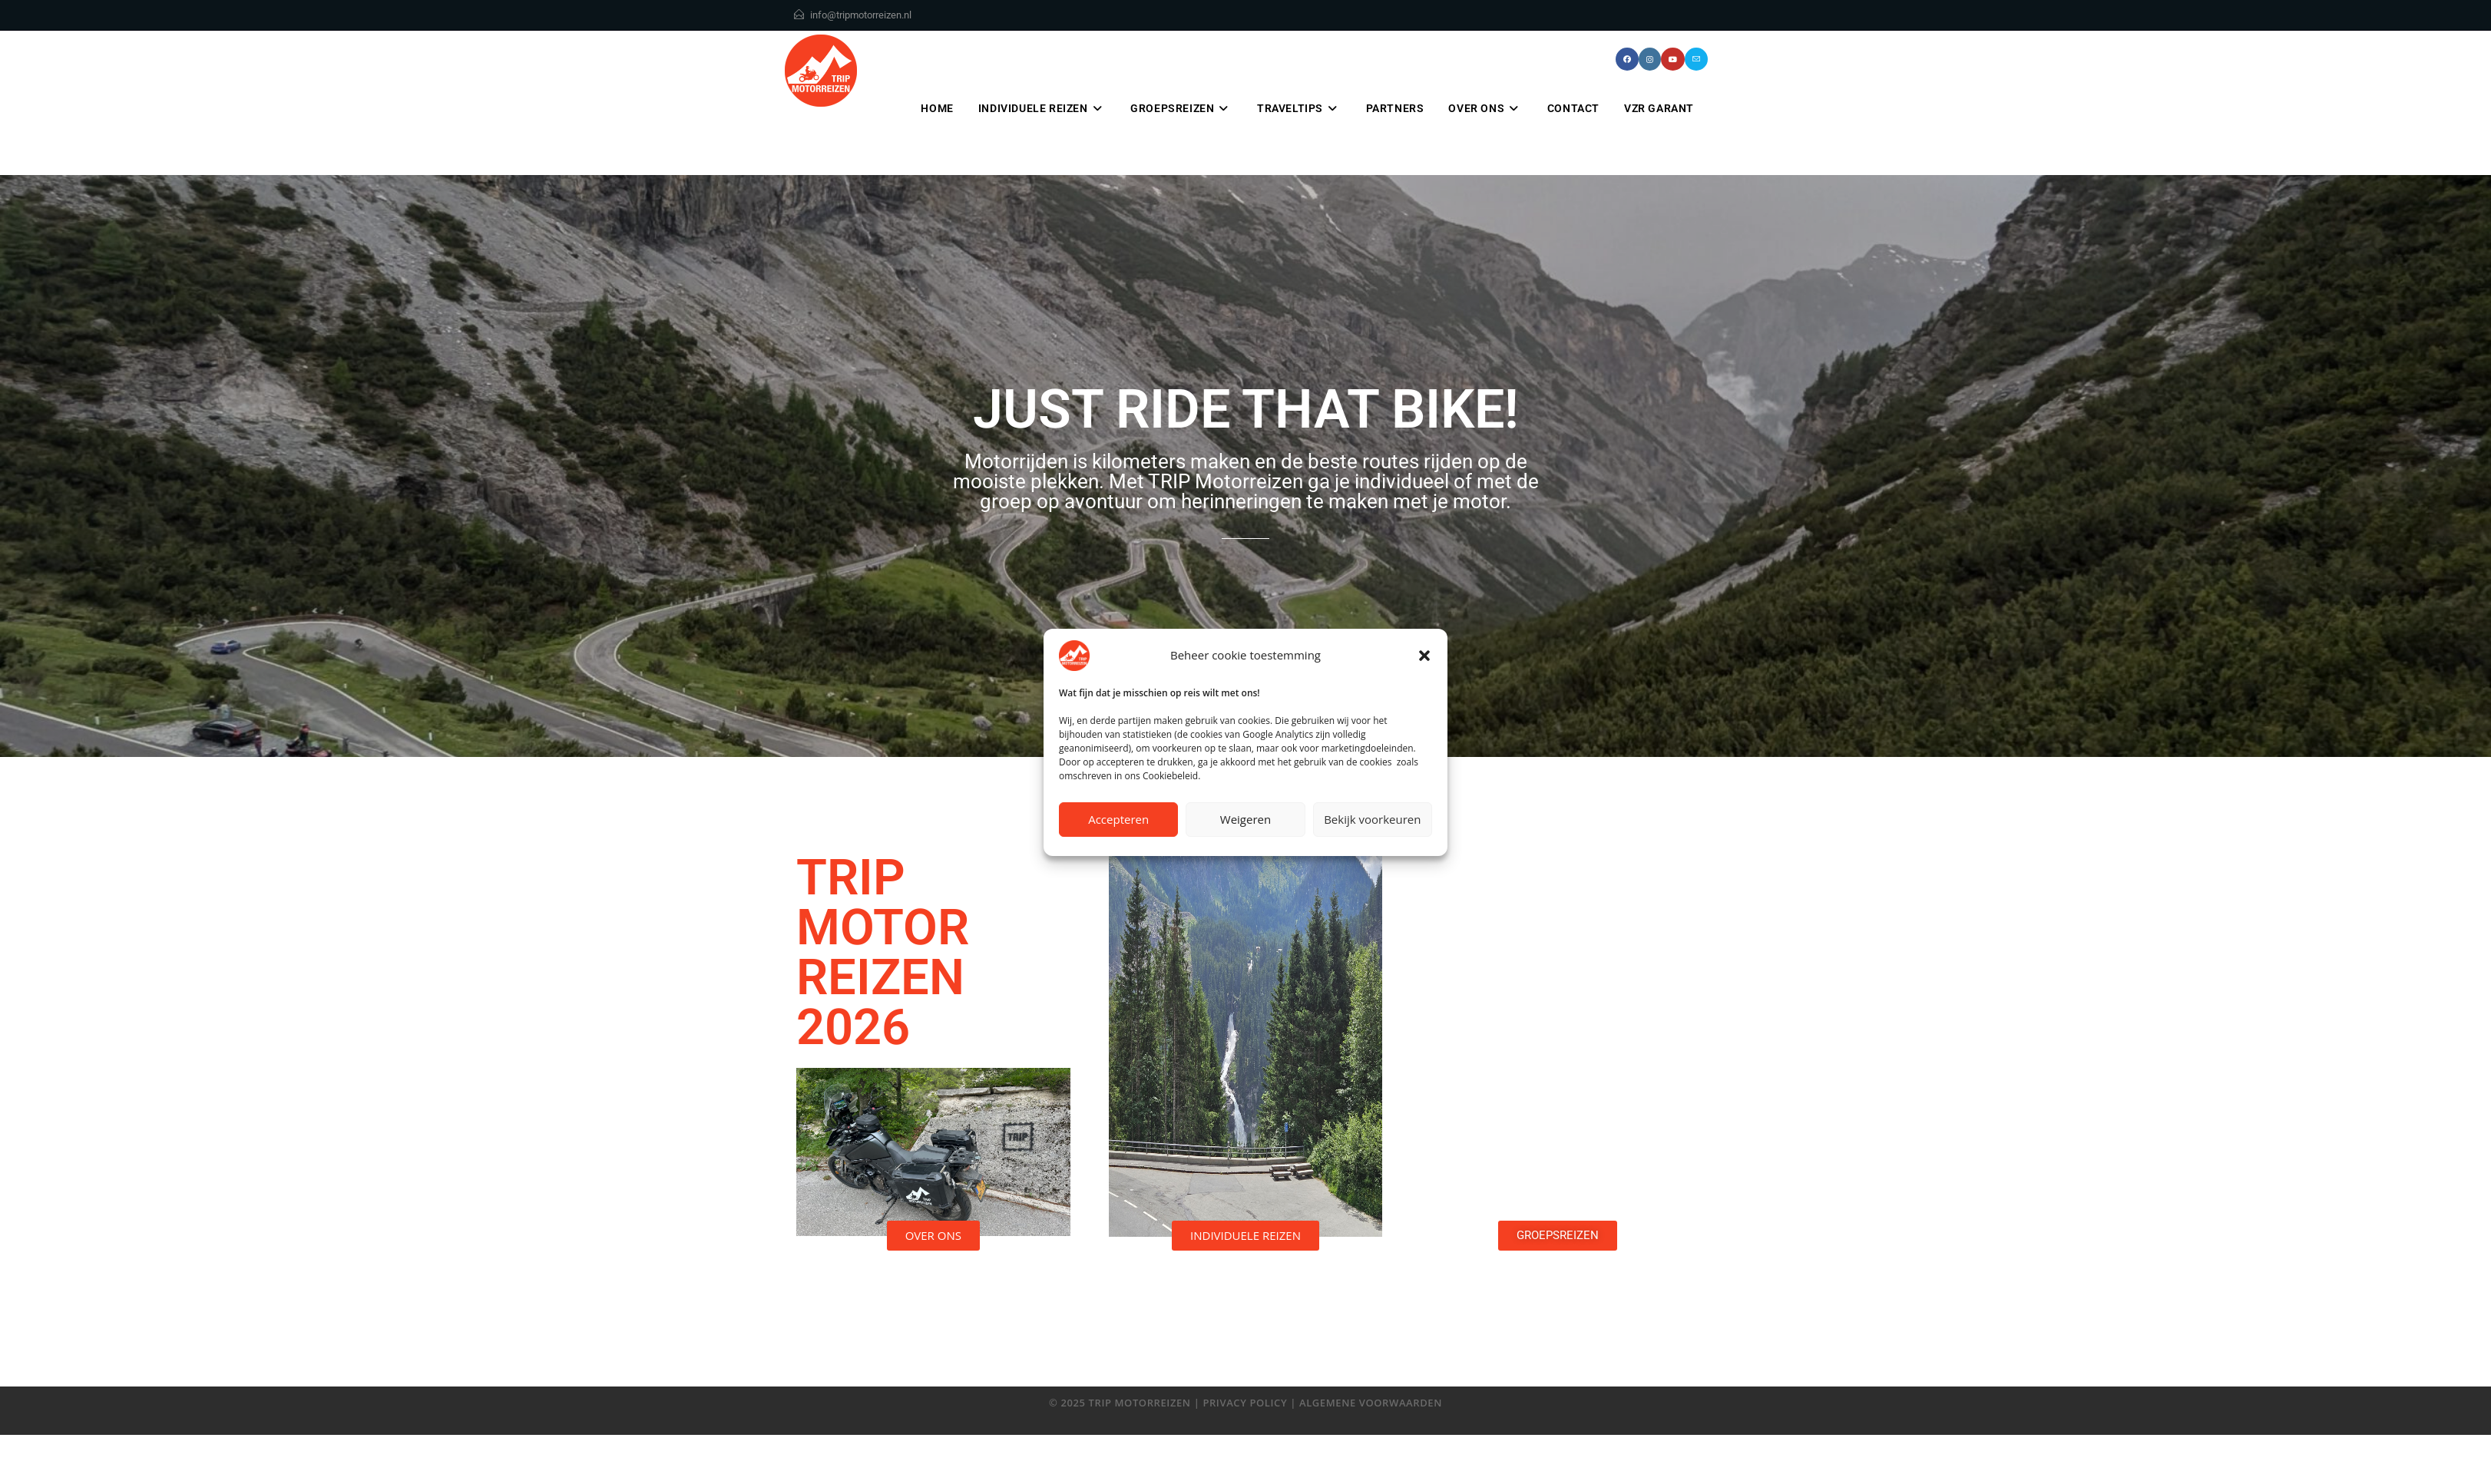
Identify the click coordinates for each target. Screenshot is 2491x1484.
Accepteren (1118, 819)
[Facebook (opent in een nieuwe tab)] (1627, 59)
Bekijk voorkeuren (1372, 819)
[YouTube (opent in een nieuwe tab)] (1673, 59)
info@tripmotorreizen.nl (860, 15)
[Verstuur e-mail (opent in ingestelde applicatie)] (1696, 59)
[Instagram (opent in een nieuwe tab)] (1650, 59)
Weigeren (1245, 819)
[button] (1424, 655)
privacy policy (1244, 1403)
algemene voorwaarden (1370, 1403)
